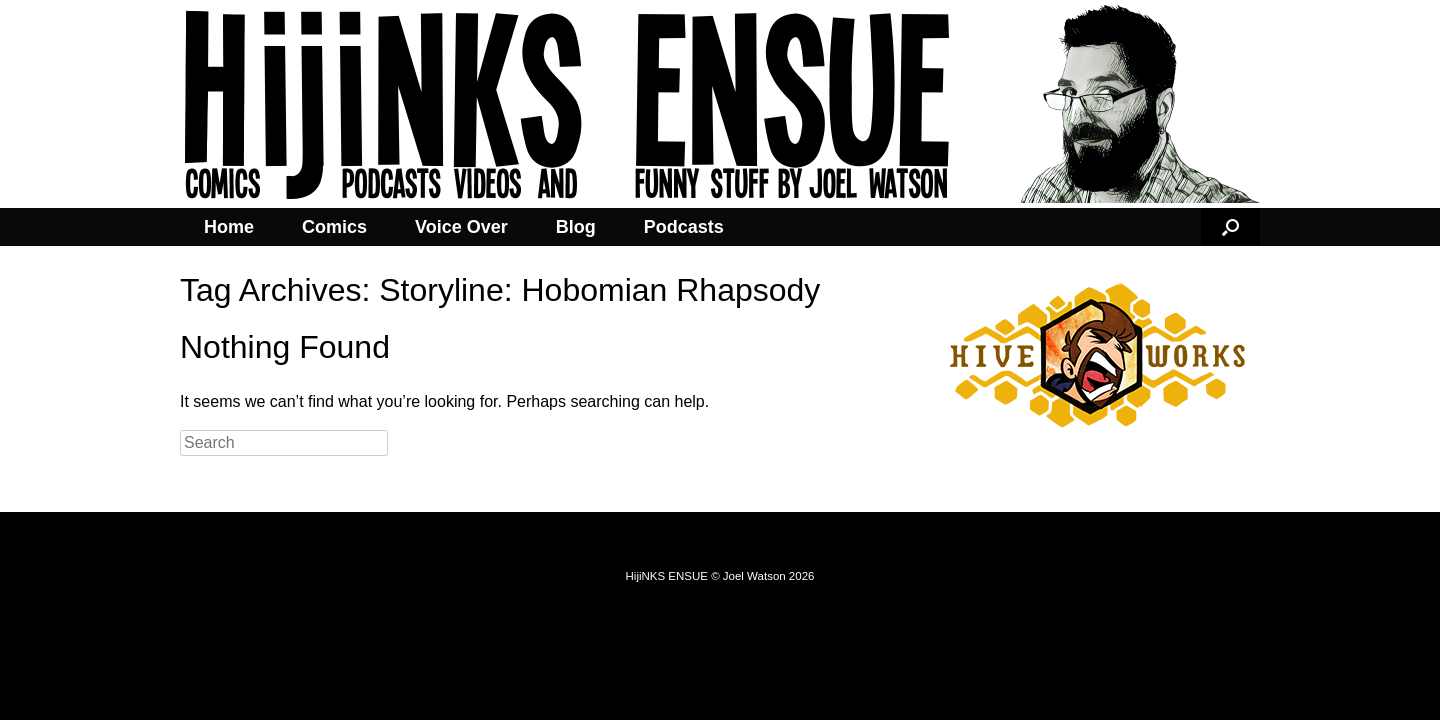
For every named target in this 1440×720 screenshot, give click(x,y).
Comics (334, 227)
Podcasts (684, 227)
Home (229, 227)
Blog (576, 227)
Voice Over (461, 227)
